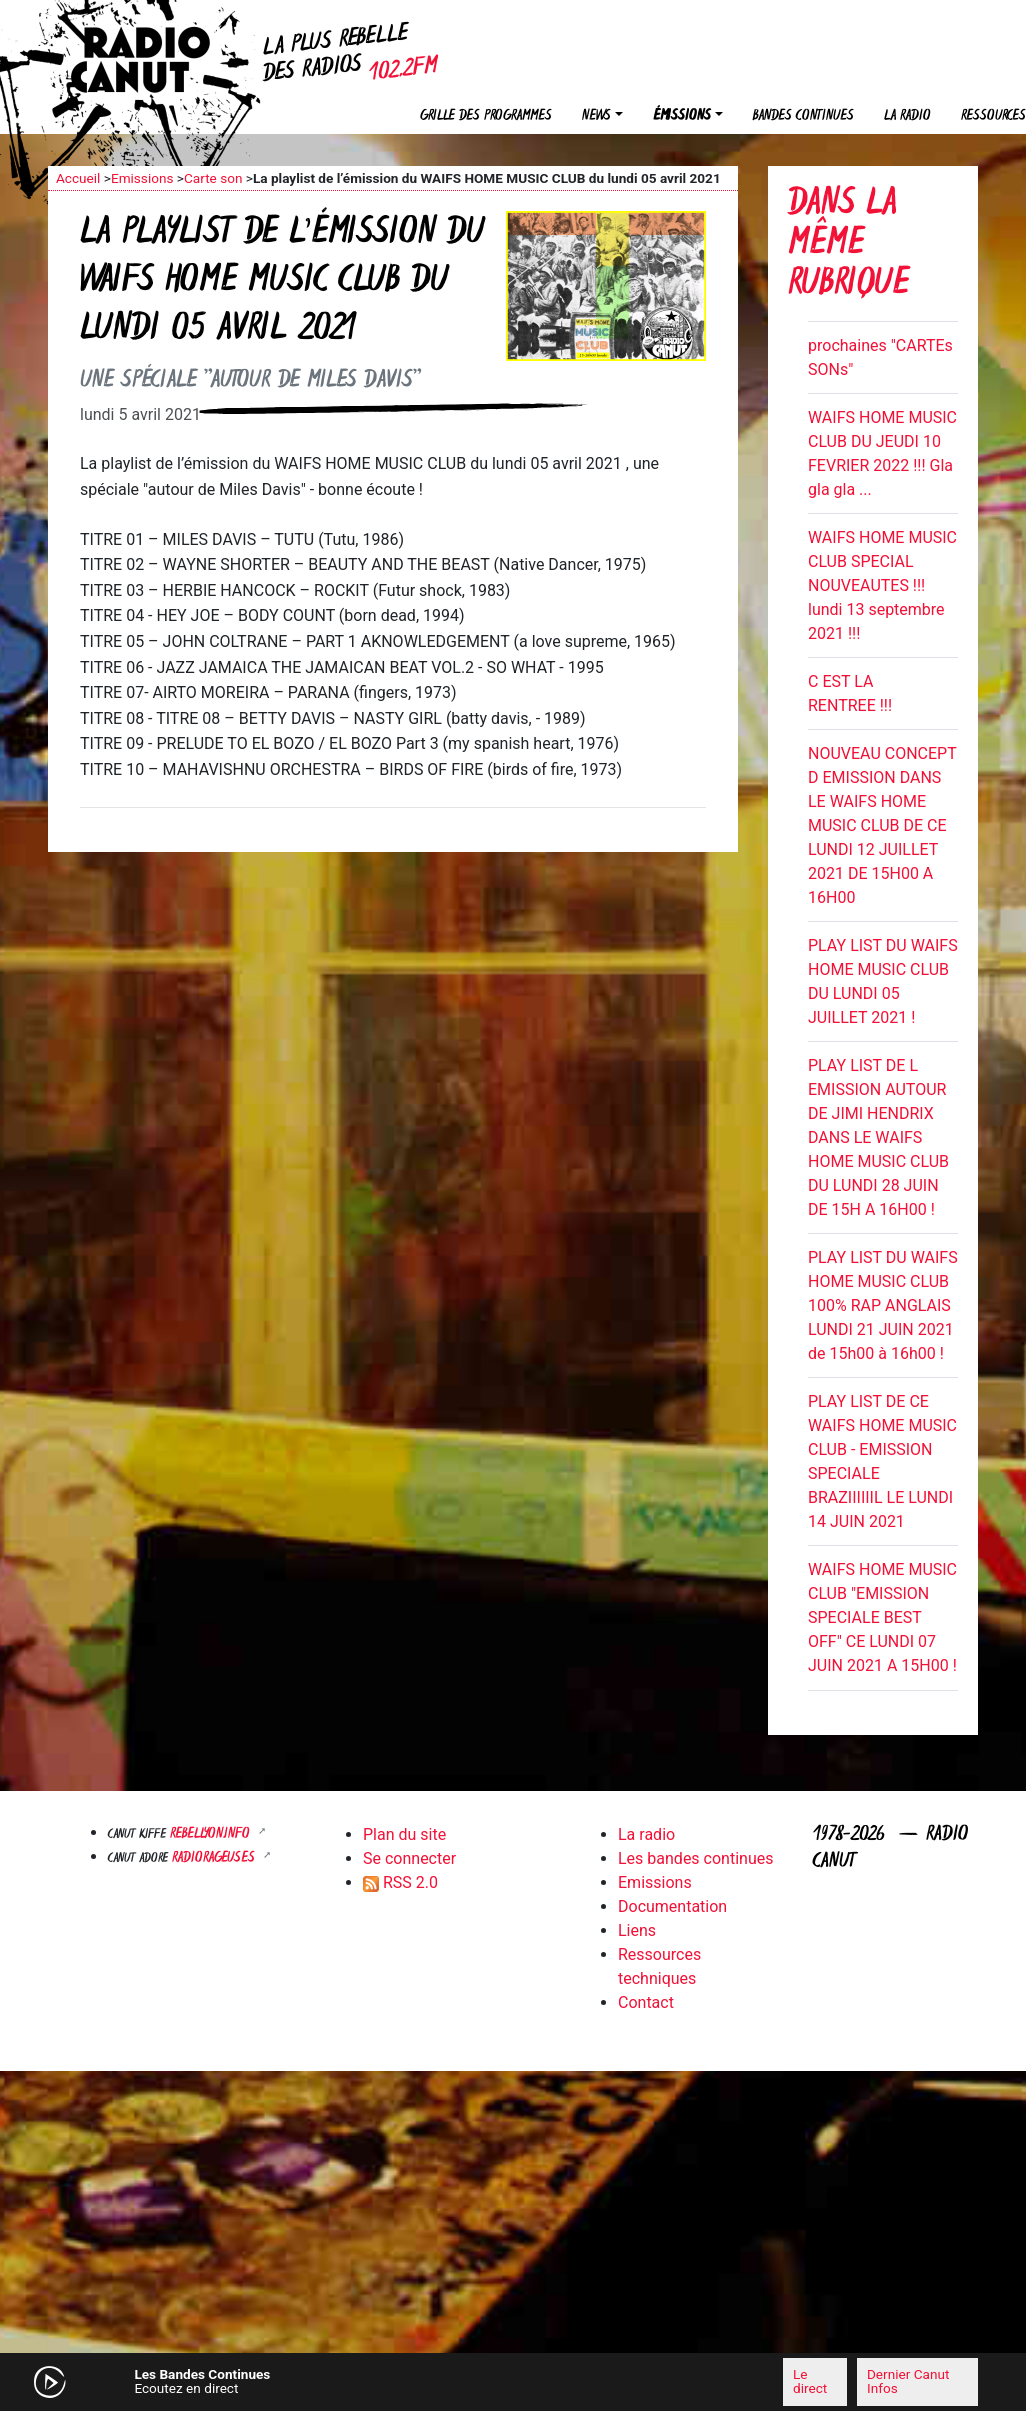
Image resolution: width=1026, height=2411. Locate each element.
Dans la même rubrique (848, 245)
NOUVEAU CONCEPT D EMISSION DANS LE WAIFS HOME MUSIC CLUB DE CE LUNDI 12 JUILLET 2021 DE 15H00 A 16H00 (882, 825)
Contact (646, 2002)
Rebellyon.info (212, 1834)
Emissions (142, 178)
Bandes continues (803, 116)
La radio (907, 116)
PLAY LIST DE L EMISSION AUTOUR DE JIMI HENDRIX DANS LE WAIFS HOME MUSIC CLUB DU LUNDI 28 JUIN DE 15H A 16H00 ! (878, 1137)
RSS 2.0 (400, 1882)
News (596, 116)
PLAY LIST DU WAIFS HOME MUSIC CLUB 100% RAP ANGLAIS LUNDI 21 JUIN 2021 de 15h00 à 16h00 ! (883, 1305)
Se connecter (409, 1858)
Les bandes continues (695, 1858)
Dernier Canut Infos (908, 2381)
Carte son (213, 178)
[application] (513, 2382)
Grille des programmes (486, 116)
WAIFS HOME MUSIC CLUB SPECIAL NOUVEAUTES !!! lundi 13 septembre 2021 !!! (882, 585)
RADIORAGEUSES (215, 1858)
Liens (637, 1930)
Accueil (78, 178)
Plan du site (404, 1834)
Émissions (682, 116)
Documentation (672, 1906)
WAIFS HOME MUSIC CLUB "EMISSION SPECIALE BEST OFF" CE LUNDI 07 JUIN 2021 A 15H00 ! (882, 1617)
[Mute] (313, 2381)
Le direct (810, 2381)
